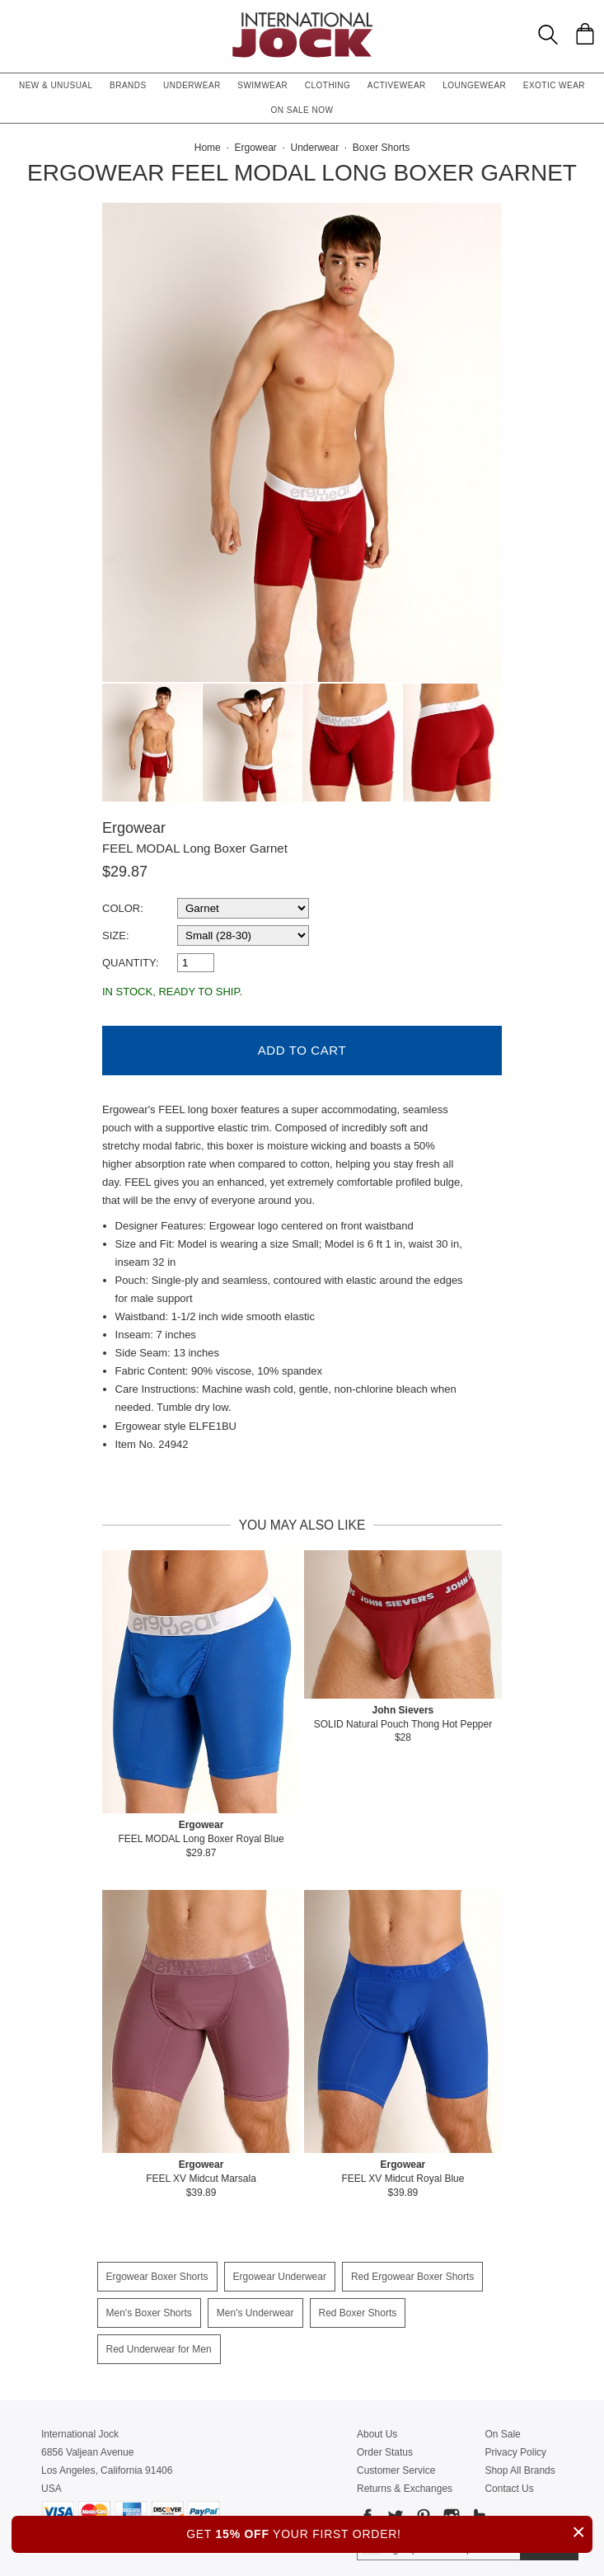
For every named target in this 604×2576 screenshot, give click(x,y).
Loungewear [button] (474, 85)
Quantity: (130, 963)
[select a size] (243, 935)
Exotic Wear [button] (554, 85)
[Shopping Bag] (585, 34)
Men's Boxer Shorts (149, 2304)
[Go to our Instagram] (450, 2511)
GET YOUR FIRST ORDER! (389, 2532)
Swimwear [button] (262, 85)
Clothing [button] (328, 85)
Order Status (385, 2444)
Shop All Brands (520, 2462)
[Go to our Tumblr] (478, 2511)
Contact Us (509, 2480)
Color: (122, 908)
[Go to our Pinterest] (422, 2511)
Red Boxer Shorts (358, 2304)
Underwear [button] (192, 85)
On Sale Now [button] (302, 110)
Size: (115, 935)
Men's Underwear (255, 2304)
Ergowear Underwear (279, 2268)
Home (207, 147)
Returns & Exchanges (404, 2480)
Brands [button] (128, 85)
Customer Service (396, 2462)
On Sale (502, 2426)
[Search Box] (548, 35)
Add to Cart (302, 1042)
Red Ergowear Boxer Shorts (412, 2268)
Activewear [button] (397, 85)
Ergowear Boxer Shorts (157, 2268)
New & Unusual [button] (56, 85)
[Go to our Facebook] (367, 2511)
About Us (377, 2426)
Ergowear (134, 828)
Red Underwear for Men (159, 2341)
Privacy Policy (515, 2444)
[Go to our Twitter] (394, 2511)
